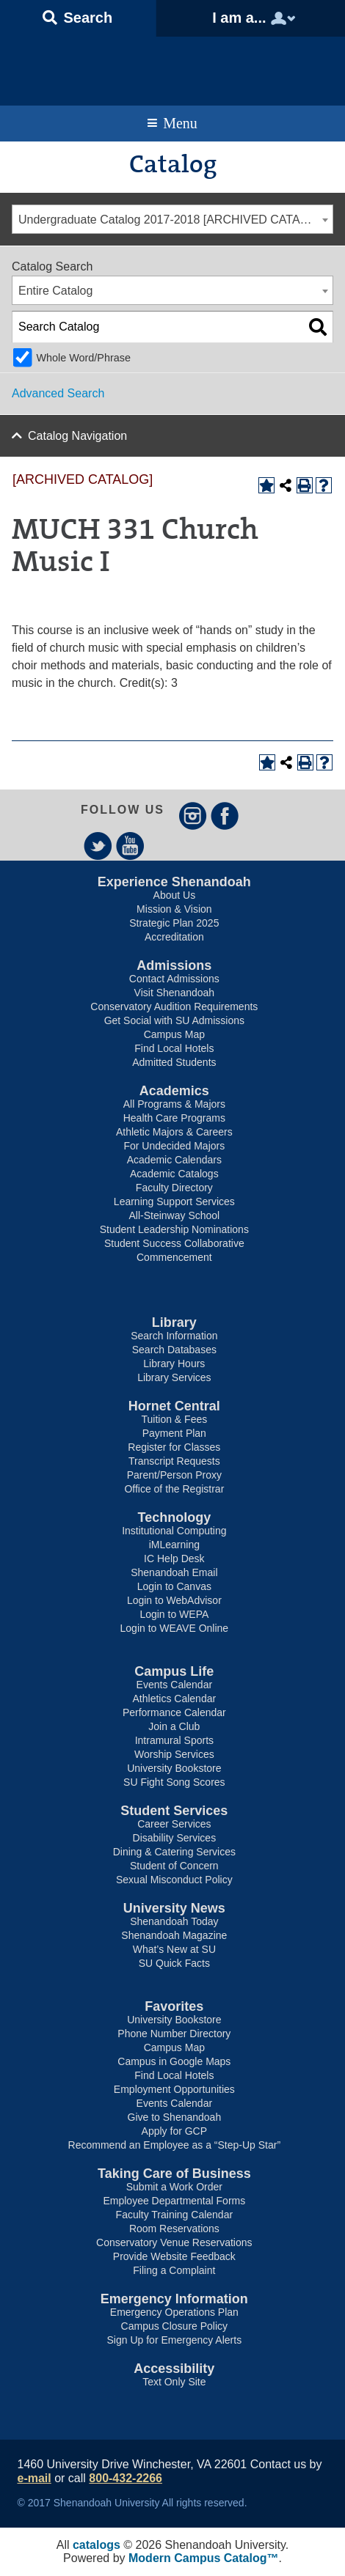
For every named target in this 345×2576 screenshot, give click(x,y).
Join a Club (174, 1726)
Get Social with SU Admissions (174, 1020)
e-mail (34, 2478)
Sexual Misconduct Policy (174, 1879)
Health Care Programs (174, 1118)
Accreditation (174, 937)
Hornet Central (174, 1406)
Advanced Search (58, 393)
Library (174, 1322)
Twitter (98, 846)
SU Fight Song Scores (174, 1782)
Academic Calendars (174, 1160)
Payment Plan (174, 1433)
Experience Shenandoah (174, 882)
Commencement (174, 1257)
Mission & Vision (174, 909)
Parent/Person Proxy (174, 1475)
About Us (174, 895)
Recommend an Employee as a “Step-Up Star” (174, 2145)
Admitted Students (174, 1062)
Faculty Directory (174, 1187)
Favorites (174, 2006)
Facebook (225, 816)
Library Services (174, 1377)
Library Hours (174, 1363)
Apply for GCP (174, 2131)
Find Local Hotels (174, 1048)
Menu (180, 123)
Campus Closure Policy (174, 2326)
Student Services (174, 1810)
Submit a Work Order (174, 2187)
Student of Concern (174, 1866)
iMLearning (174, 1544)
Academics (174, 1090)
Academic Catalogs (174, 1174)
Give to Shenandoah (175, 2117)
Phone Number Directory (173, 2033)
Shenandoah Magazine (174, 1935)
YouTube (130, 846)
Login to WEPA (173, 1614)
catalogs (96, 2545)
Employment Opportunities (174, 2089)
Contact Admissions (174, 979)
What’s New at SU (174, 1949)
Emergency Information (174, 2299)
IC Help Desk (174, 1558)
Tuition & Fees (174, 1419)
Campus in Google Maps (173, 2061)
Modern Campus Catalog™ (203, 2558)
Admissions (174, 965)
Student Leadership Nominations (174, 1229)
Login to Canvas (174, 1586)
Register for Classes (174, 1447)
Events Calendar (175, 1684)
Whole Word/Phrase (83, 358)
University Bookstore (174, 1768)
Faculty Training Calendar (174, 2214)
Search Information (174, 1336)
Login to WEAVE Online (174, 1628)
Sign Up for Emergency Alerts (174, 2340)
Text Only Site (174, 2382)
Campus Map (174, 1034)
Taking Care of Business (174, 2173)
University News (174, 1908)
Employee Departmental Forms (174, 2201)
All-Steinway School (173, 1215)
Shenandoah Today (174, 1921)
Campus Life (174, 1671)
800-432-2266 (125, 2478)
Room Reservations (174, 2228)
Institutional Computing (174, 1531)
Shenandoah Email (174, 1572)
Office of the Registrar (174, 1489)
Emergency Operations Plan (174, 2312)
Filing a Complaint (174, 2270)
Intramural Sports (174, 1740)
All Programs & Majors (174, 1104)
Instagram (193, 816)
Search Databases (174, 1349)
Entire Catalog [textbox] (55, 290)
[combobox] (172, 219)
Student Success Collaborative (174, 1243)
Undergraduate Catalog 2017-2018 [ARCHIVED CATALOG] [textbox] (173, 219)
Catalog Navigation (77, 436)
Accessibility (174, 2368)
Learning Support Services (174, 1201)
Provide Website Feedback (174, 2256)
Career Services (174, 1824)
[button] (78, 18)
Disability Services (175, 1838)
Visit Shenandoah (174, 992)
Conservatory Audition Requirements (174, 1006)
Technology (174, 1517)
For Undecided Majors (174, 1146)
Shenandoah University (172, 67)
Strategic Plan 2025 (174, 923)
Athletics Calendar (175, 1698)
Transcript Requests (174, 1461)
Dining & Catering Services (174, 1852)
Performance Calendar (174, 1712)
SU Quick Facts (174, 1963)
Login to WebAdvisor (174, 1600)
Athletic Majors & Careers (174, 1132)
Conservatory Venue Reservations (174, 2242)
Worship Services (174, 1754)
